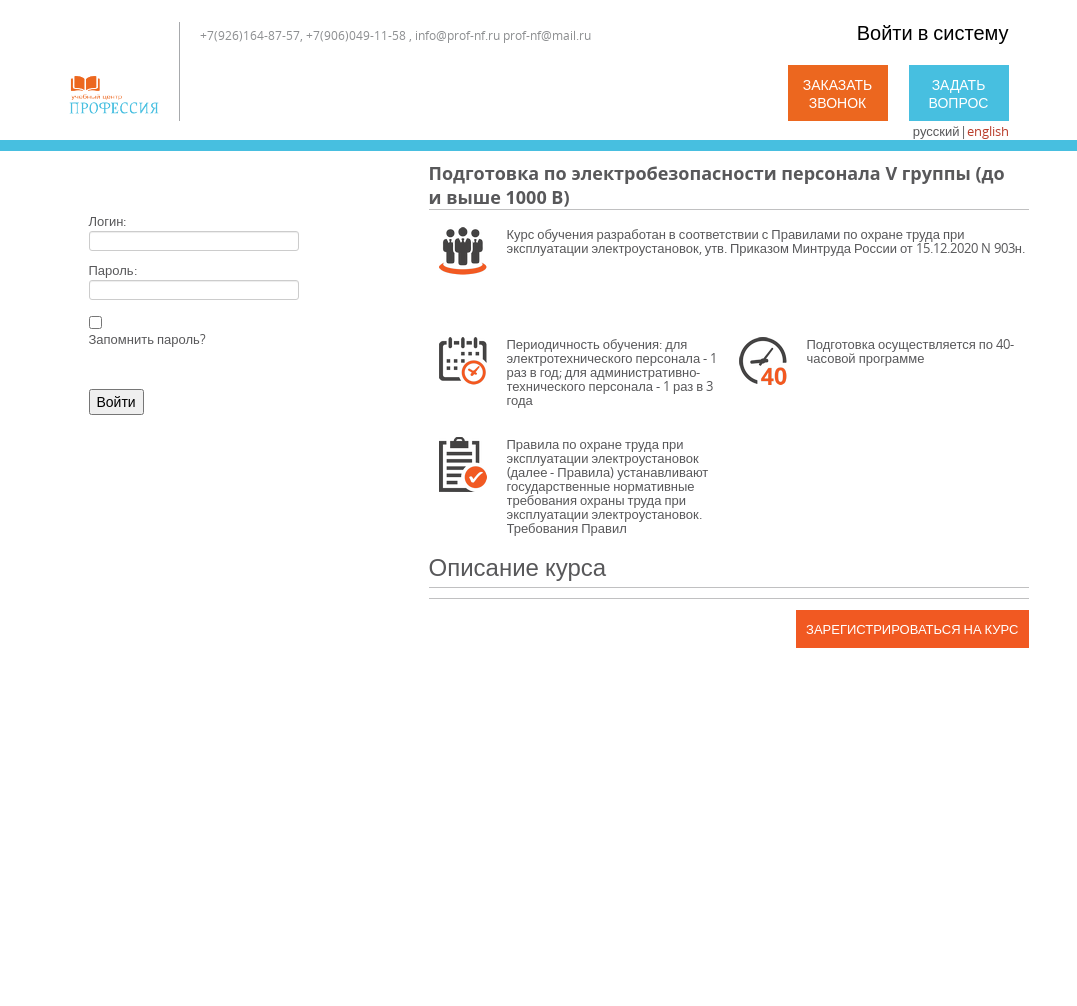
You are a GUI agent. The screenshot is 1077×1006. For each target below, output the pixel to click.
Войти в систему (933, 32)
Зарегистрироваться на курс (912, 629)
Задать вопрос (959, 93)
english (988, 131)
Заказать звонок (838, 93)
